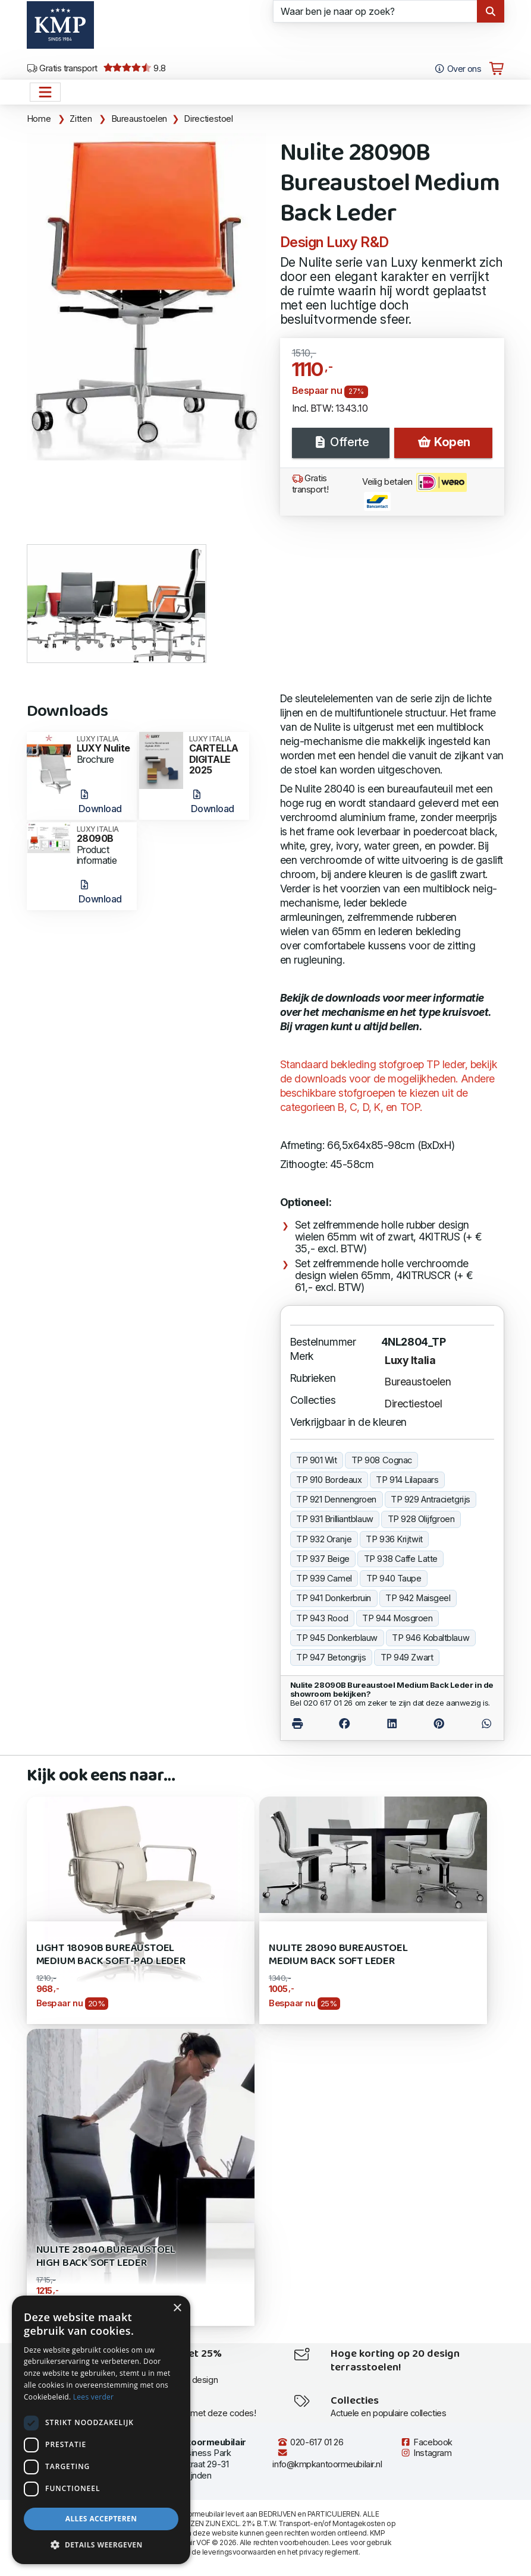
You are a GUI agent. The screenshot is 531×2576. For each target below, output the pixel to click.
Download (100, 802)
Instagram (425, 2453)
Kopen (443, 442)
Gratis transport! (310, 484)
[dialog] (101, 2430)
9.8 (134, 68)
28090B (103, 834)
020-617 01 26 (310, 2442)
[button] (101, 2545)
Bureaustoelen (139, 118)
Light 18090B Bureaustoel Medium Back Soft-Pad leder (111, 1955)
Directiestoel (208, 118)
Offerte (341, 442)
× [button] (176, 2308)
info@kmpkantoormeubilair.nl (327, 2458)
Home (39, 118)
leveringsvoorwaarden (239, 2551)
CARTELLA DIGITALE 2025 (215, 755)
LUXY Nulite (103, 744)
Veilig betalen (414, 492)
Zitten (81, 118)
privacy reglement (328, 2551)
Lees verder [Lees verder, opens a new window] (93, 2397)
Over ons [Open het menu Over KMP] (457, 69)
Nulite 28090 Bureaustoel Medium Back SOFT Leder (338, 1955)
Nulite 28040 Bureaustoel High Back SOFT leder (106, 2256)
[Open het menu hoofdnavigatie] (45, 92)
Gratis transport (62, 68)
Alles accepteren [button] (101, 2519)
